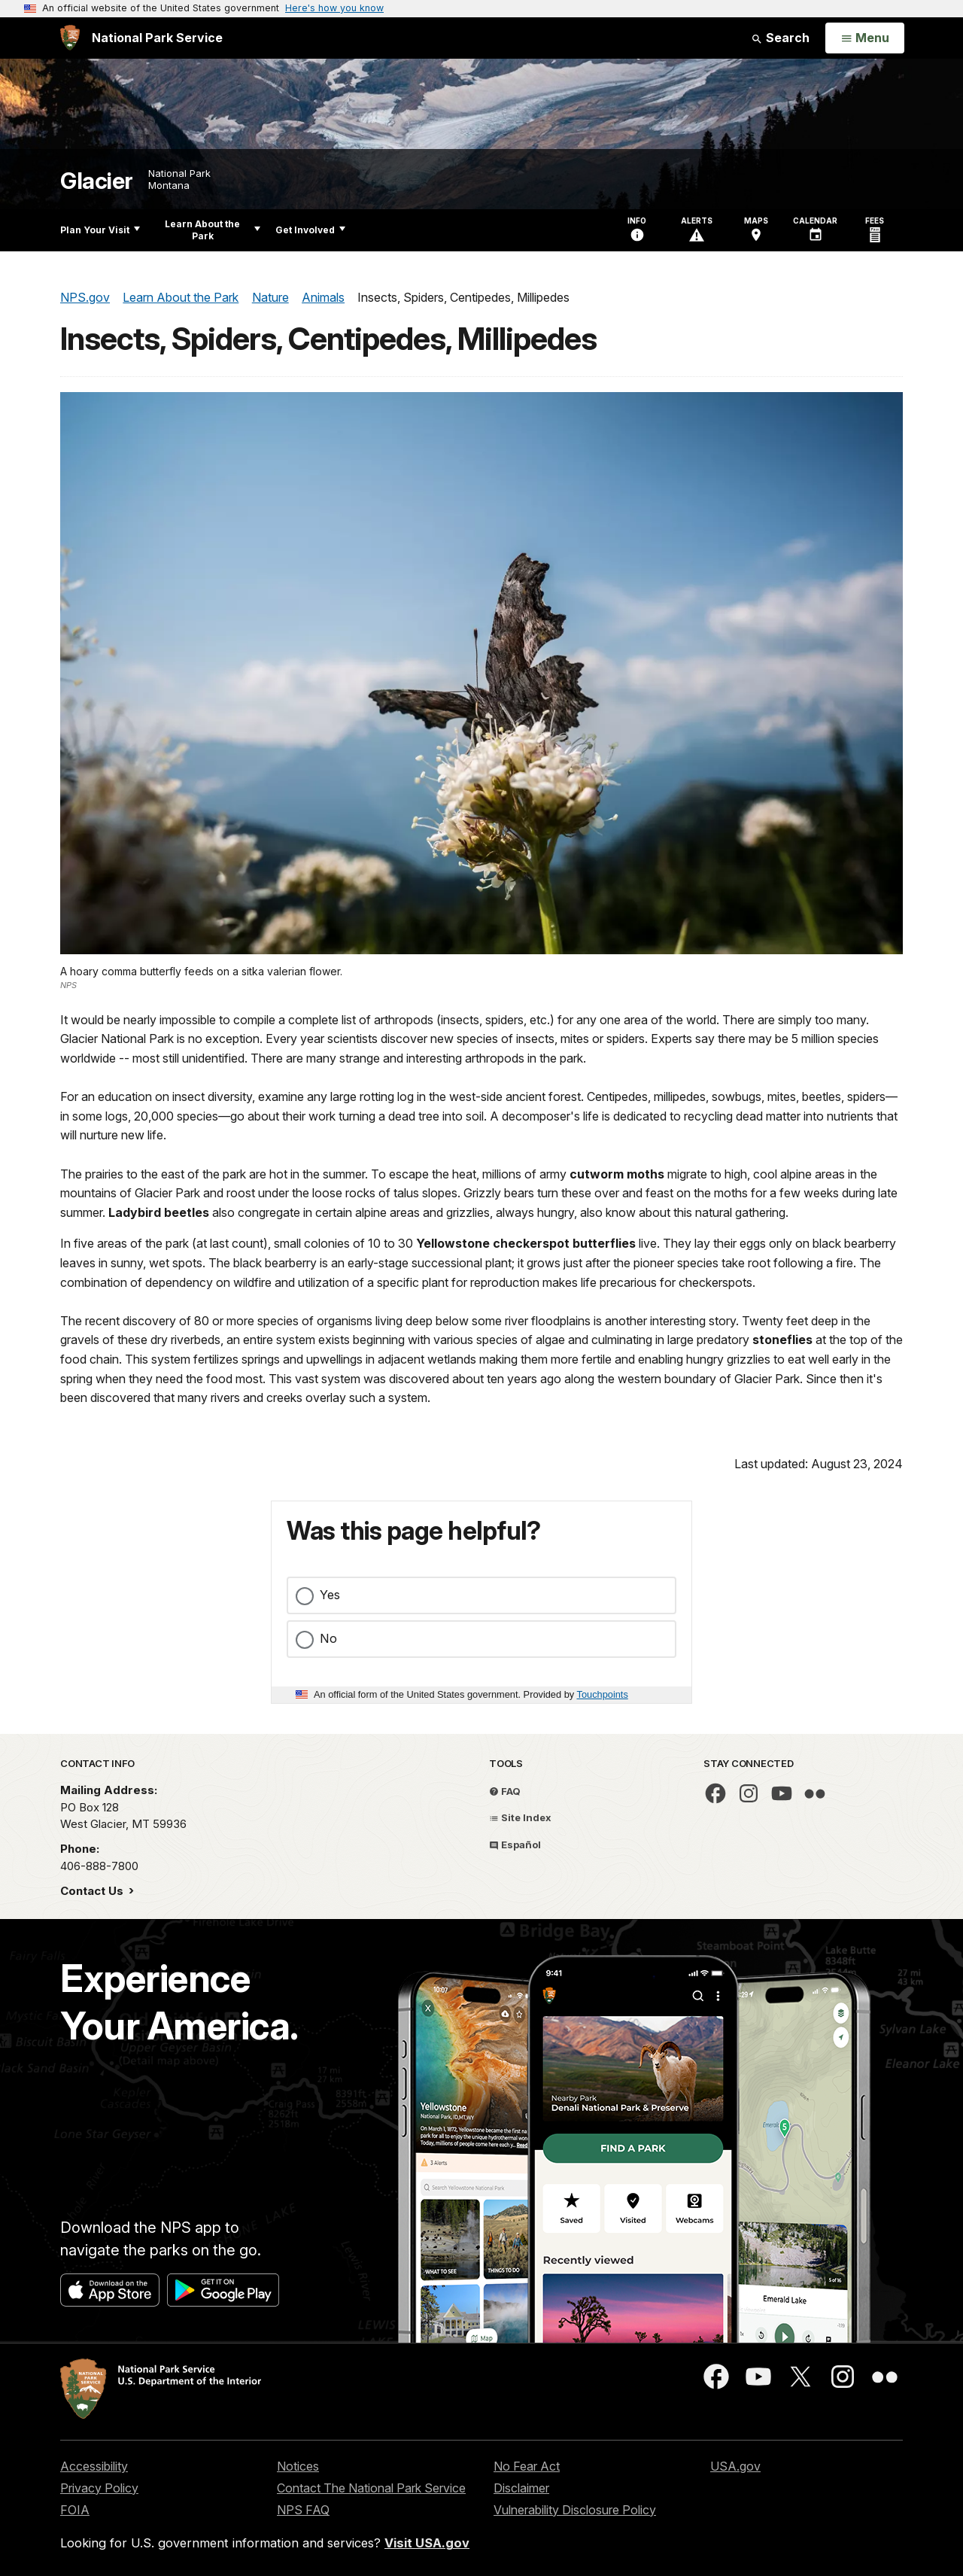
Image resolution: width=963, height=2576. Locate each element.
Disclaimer (521, 2487)
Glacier (96, 181)
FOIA (75, 2509)
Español (515, 1844)
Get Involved (310, 230)
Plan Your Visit (100, 230)
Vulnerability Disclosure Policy (575, 2509)
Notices (298, 2466)
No (328, 1638)
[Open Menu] (864, 38)
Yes (330, 1594)
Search (780, 37)
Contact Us (93, 1891)
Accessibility (94, 2466)
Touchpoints (602, 1694)
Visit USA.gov (426, 2542)
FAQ (505, 1791)
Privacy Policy (99, 2487)
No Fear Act (527, 2466)
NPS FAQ (303, 2509)
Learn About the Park (212, 230)
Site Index (520, 1817)
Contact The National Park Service (371, 2487)
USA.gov (735, 2466)
